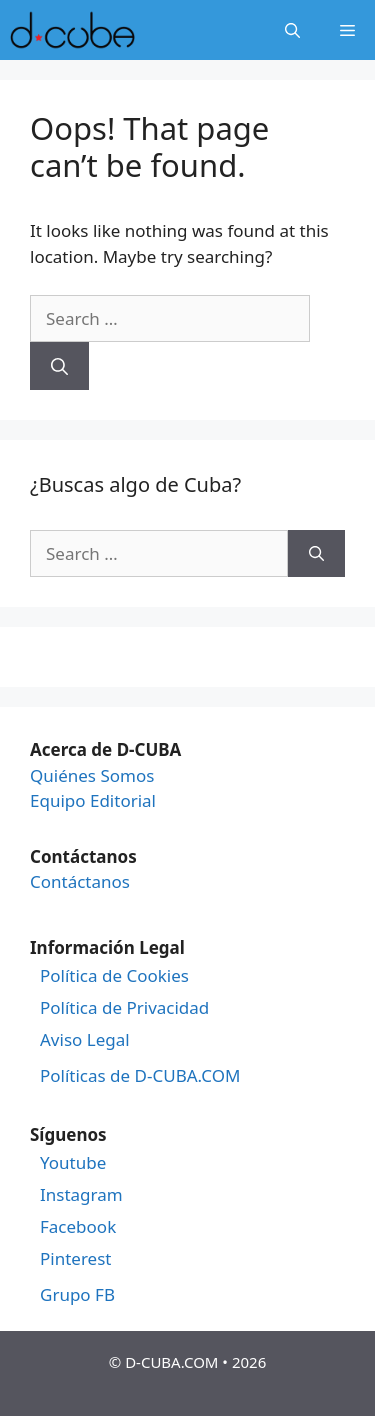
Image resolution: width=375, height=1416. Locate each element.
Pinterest (75, 1259)
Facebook (78, 1227)
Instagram (81, 1195)
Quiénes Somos (92, 775)
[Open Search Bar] (292, 30)
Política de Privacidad (124, 1008)
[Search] (59, 366)
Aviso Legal (85, 1040)
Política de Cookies (114, 976)
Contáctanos (80, 881)
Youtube (73, 1163)
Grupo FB (77, 1295)
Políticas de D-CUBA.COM (140, 1076)
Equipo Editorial (93, 800)
